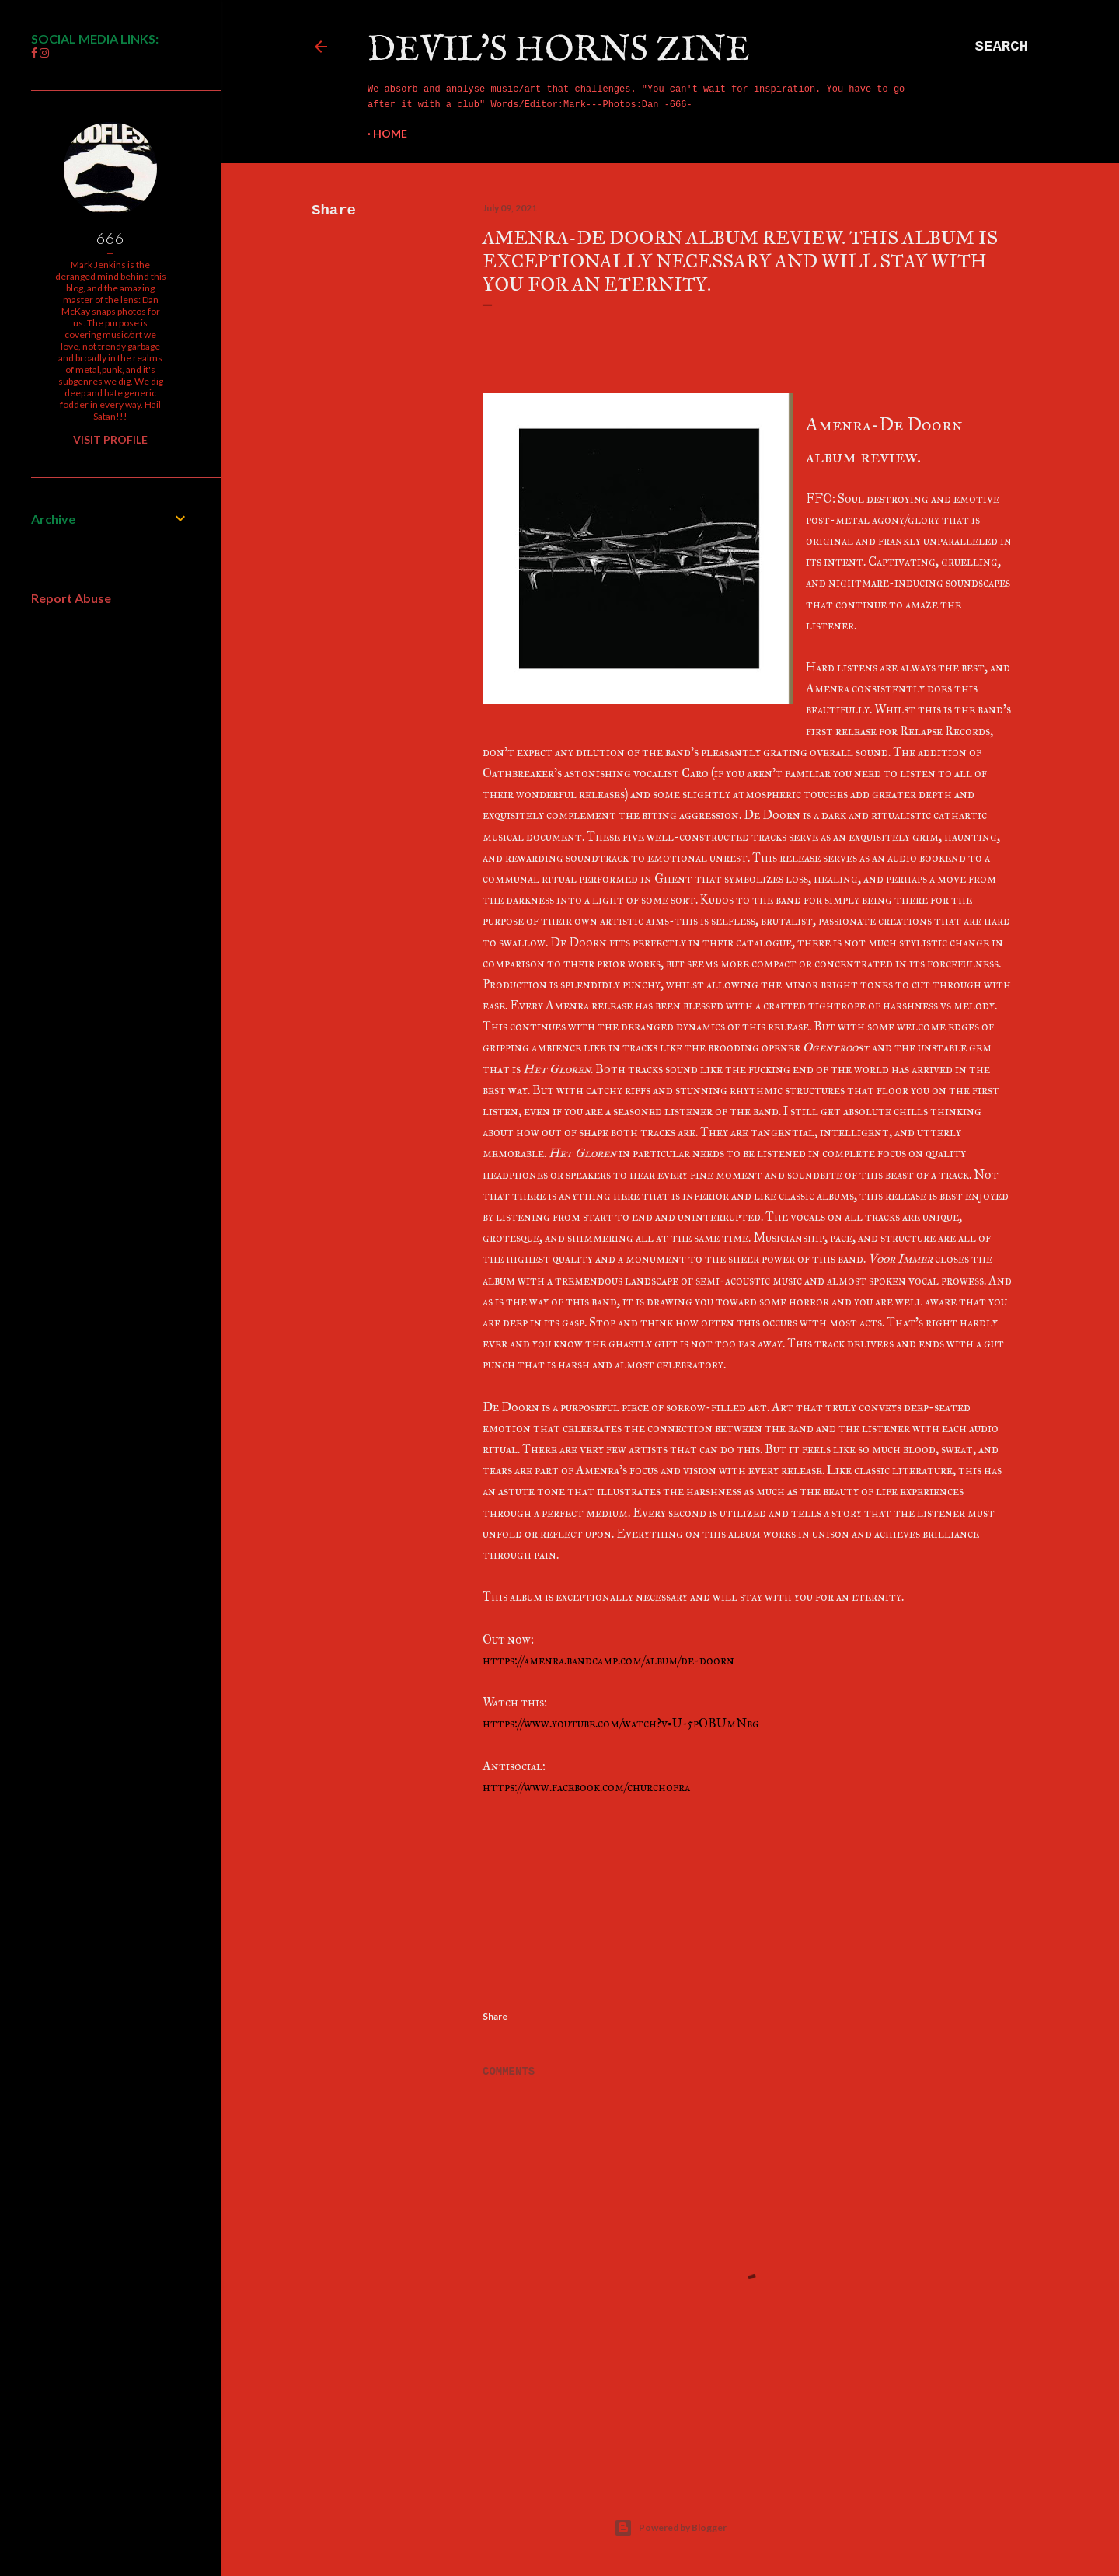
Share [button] (334, 210)
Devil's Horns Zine (559, 50)
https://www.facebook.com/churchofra (586, 1786)
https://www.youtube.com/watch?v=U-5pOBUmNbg (621, 1723)
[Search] (1001, 46)
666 (110, 237)
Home (390, 133)
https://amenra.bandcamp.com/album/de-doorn (608, 1660)
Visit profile (110, 439)
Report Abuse (71, 598)
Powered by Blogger (670, 2527)
